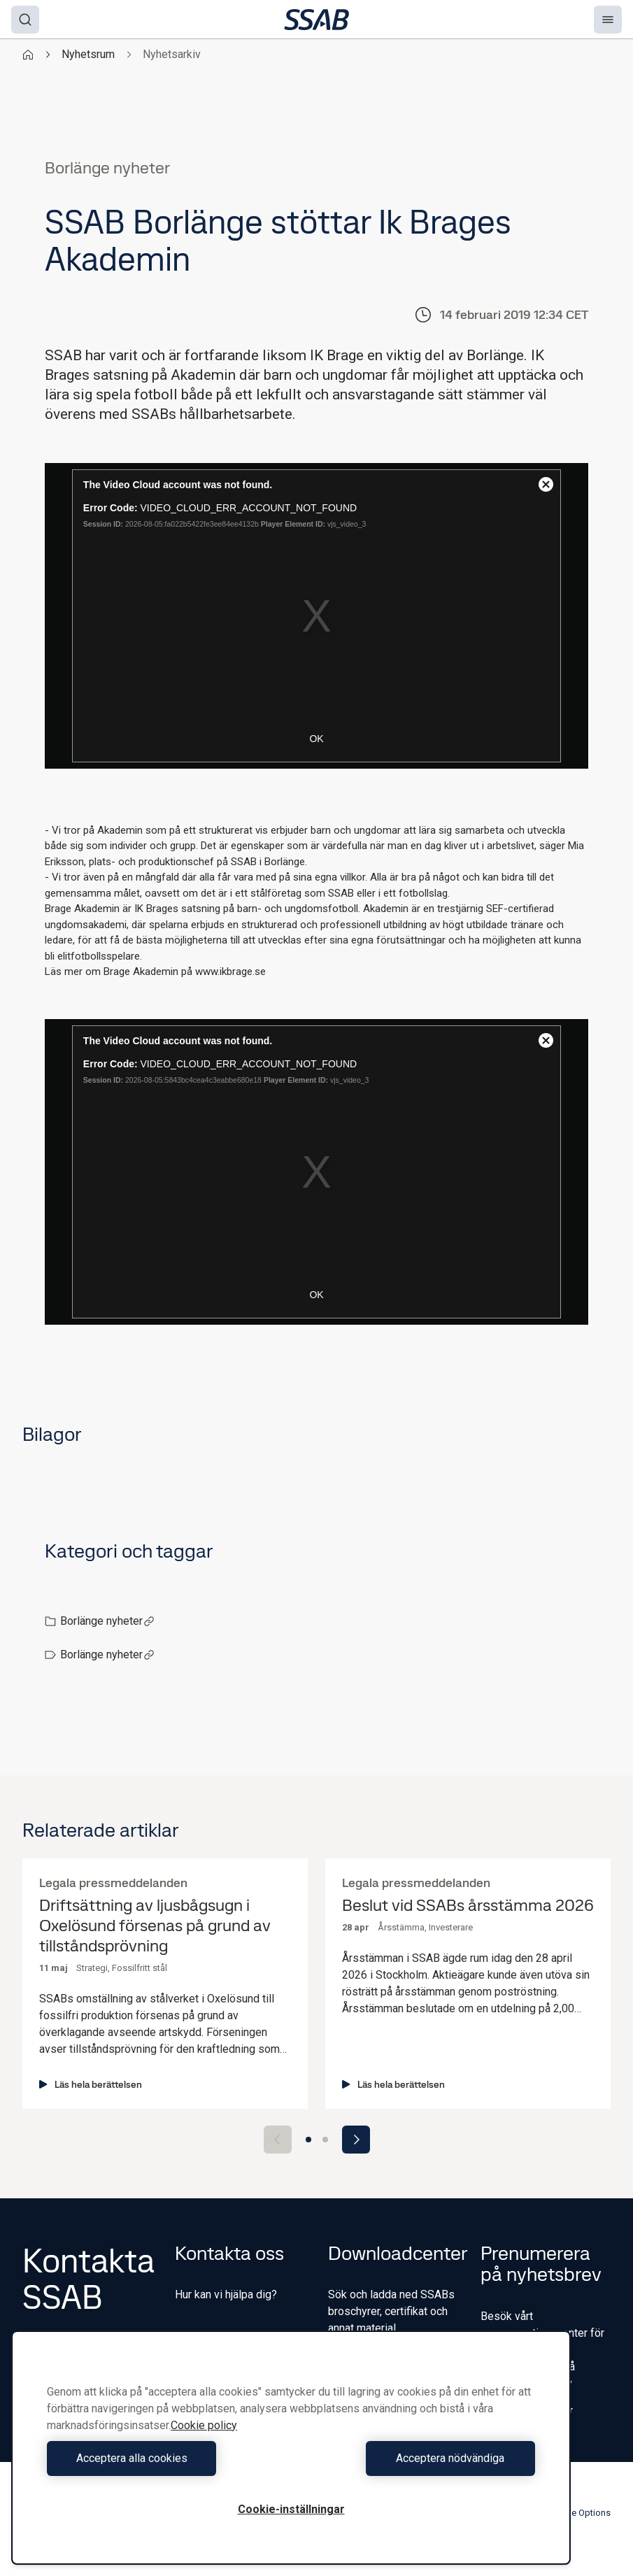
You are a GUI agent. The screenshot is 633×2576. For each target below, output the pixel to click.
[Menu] (608, 20)
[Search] (25, 20)
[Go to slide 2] (325, 2139)
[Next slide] (356, 2140)
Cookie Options (571, 2513)
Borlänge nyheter (107, 1621)
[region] (291, 2448)
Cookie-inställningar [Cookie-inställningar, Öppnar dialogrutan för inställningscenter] (291, 2509)
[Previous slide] (278, 2140)
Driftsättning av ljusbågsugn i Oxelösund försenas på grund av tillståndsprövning (155, 1925)
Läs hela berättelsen (90, 2084)
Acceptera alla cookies (165, 2458)
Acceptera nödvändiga (416, 2458)
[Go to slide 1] (308, 2139)
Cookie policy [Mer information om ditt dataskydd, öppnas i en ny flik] (204, 2425)
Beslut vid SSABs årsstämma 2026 (468, 1905)
